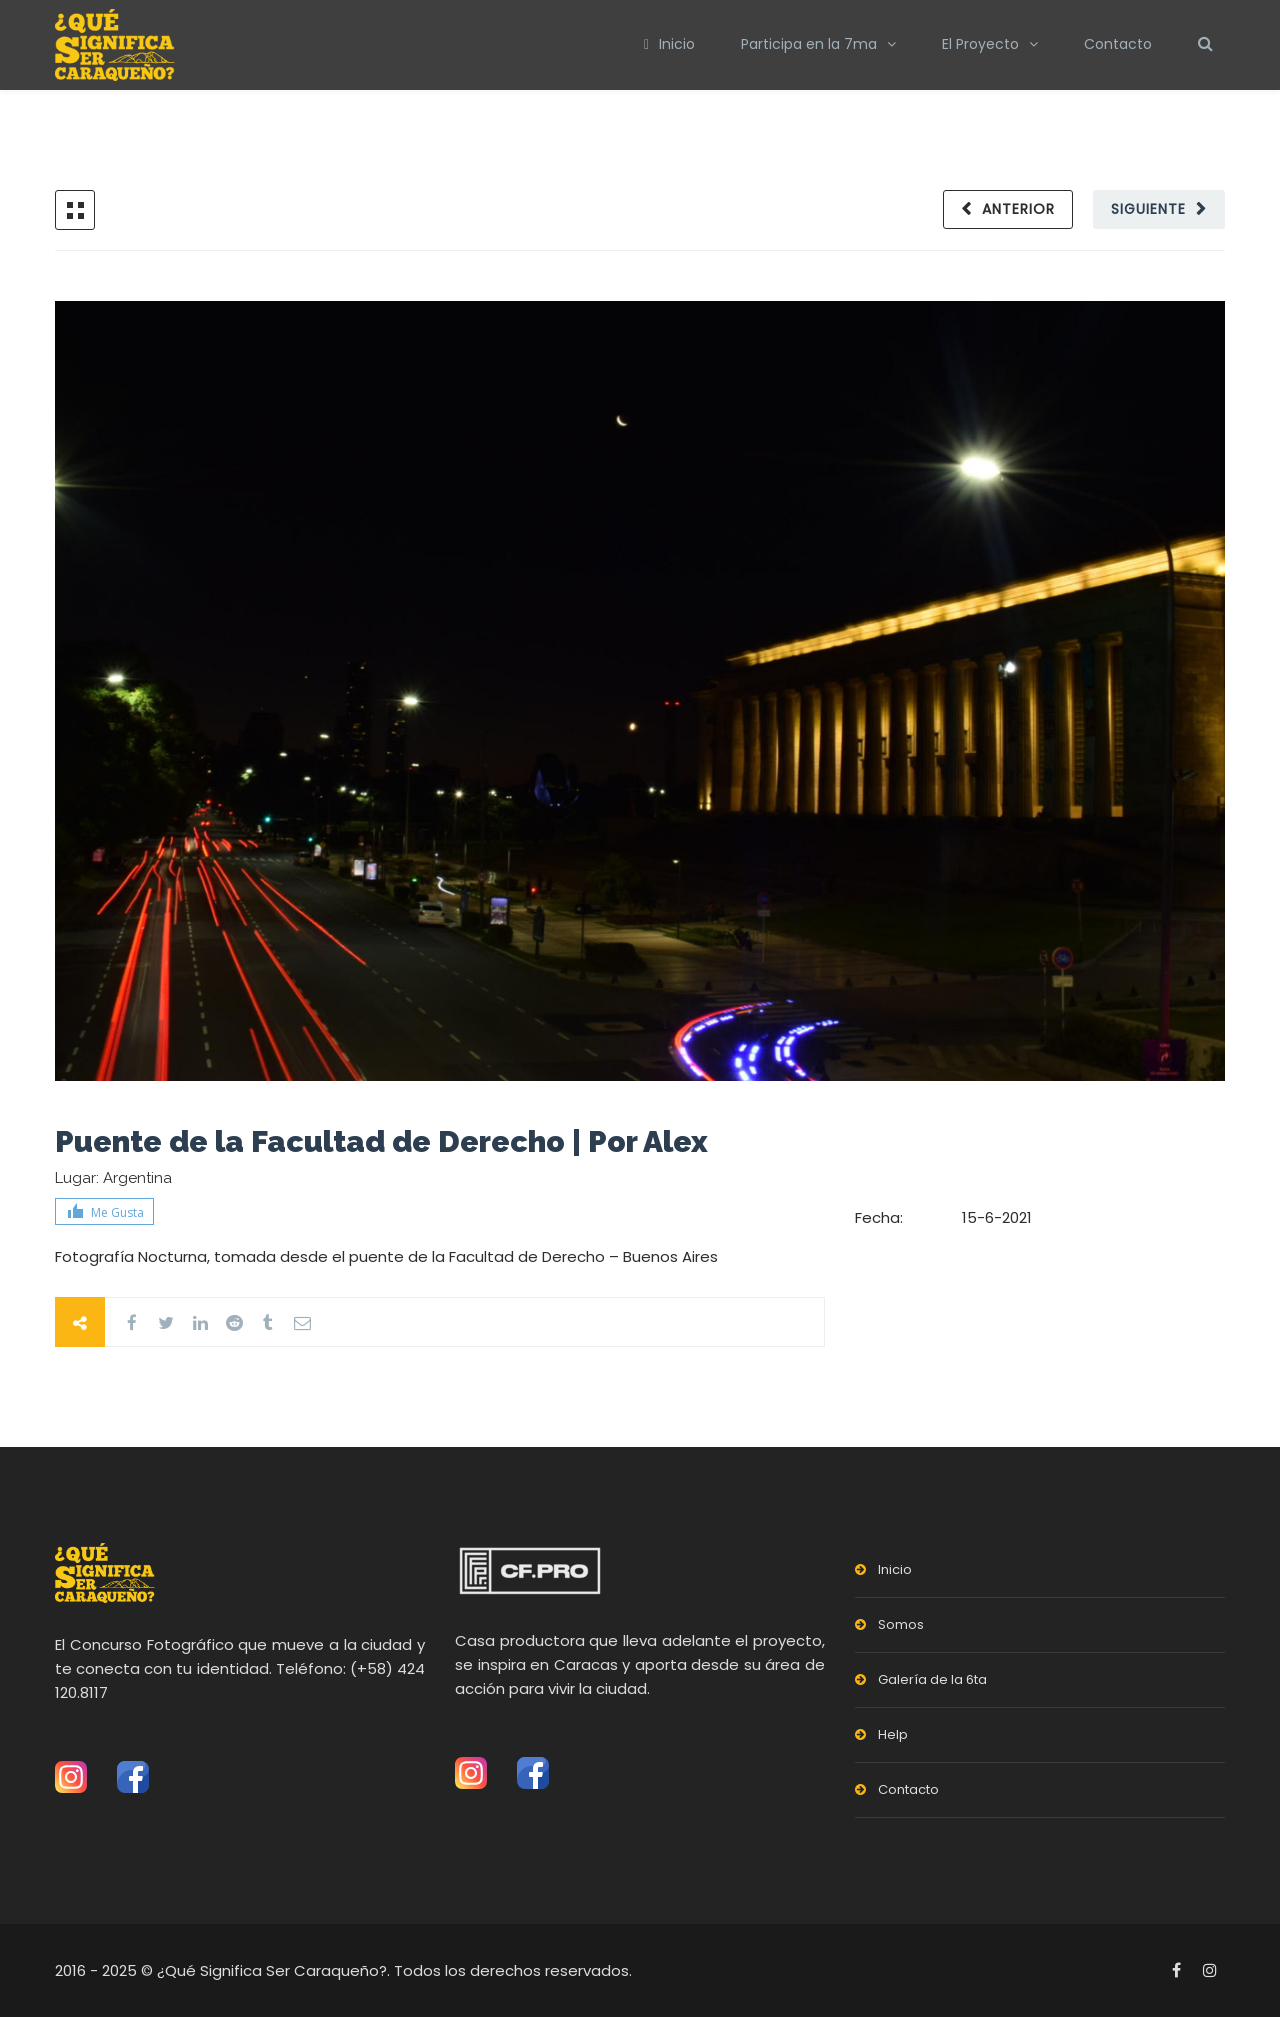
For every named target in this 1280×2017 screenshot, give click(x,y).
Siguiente (1148, 209)
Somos (901, 1624)
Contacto (1118, 44)
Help (893, 1734)
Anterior (1018, 209)
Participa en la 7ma (809, 44)
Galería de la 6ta (932, 1679)
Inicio (669, 44)
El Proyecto (980, 44)
